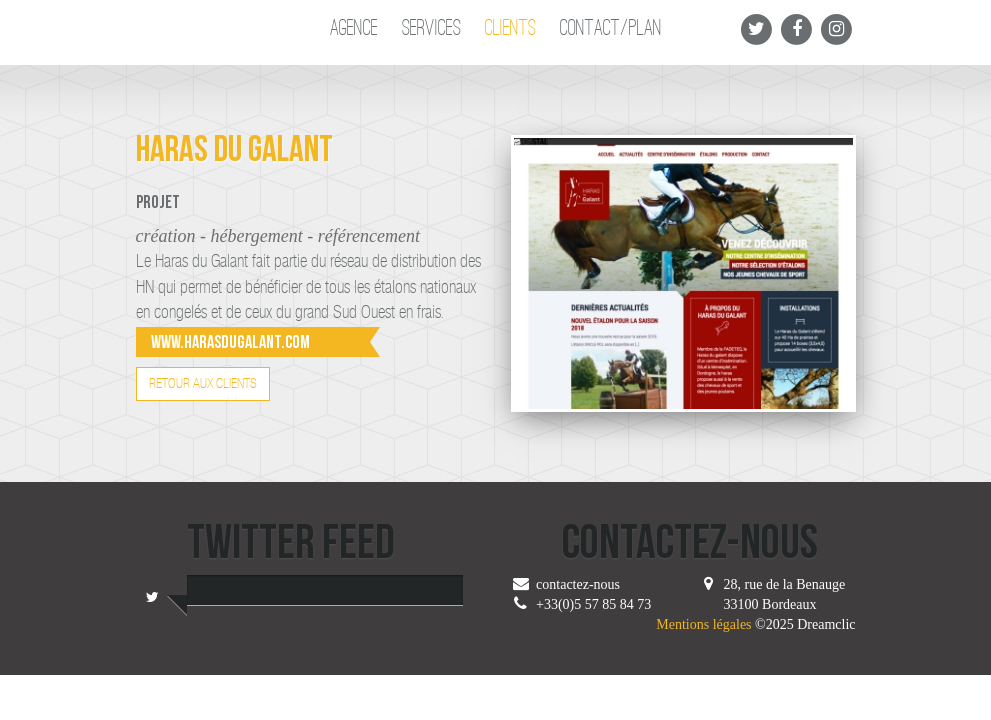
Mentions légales (703, 624)
